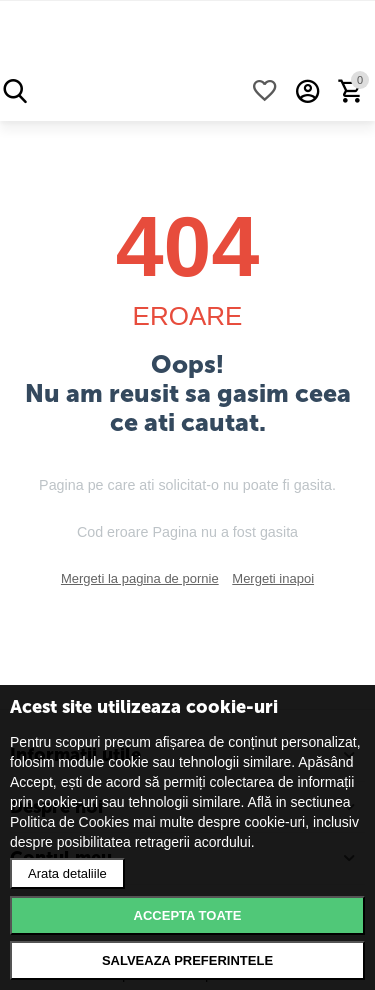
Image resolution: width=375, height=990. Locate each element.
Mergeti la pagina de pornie (140, 578)
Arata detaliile (67, 873)
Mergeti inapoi (273, 578)
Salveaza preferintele (187, 960)
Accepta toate (188, 915)
